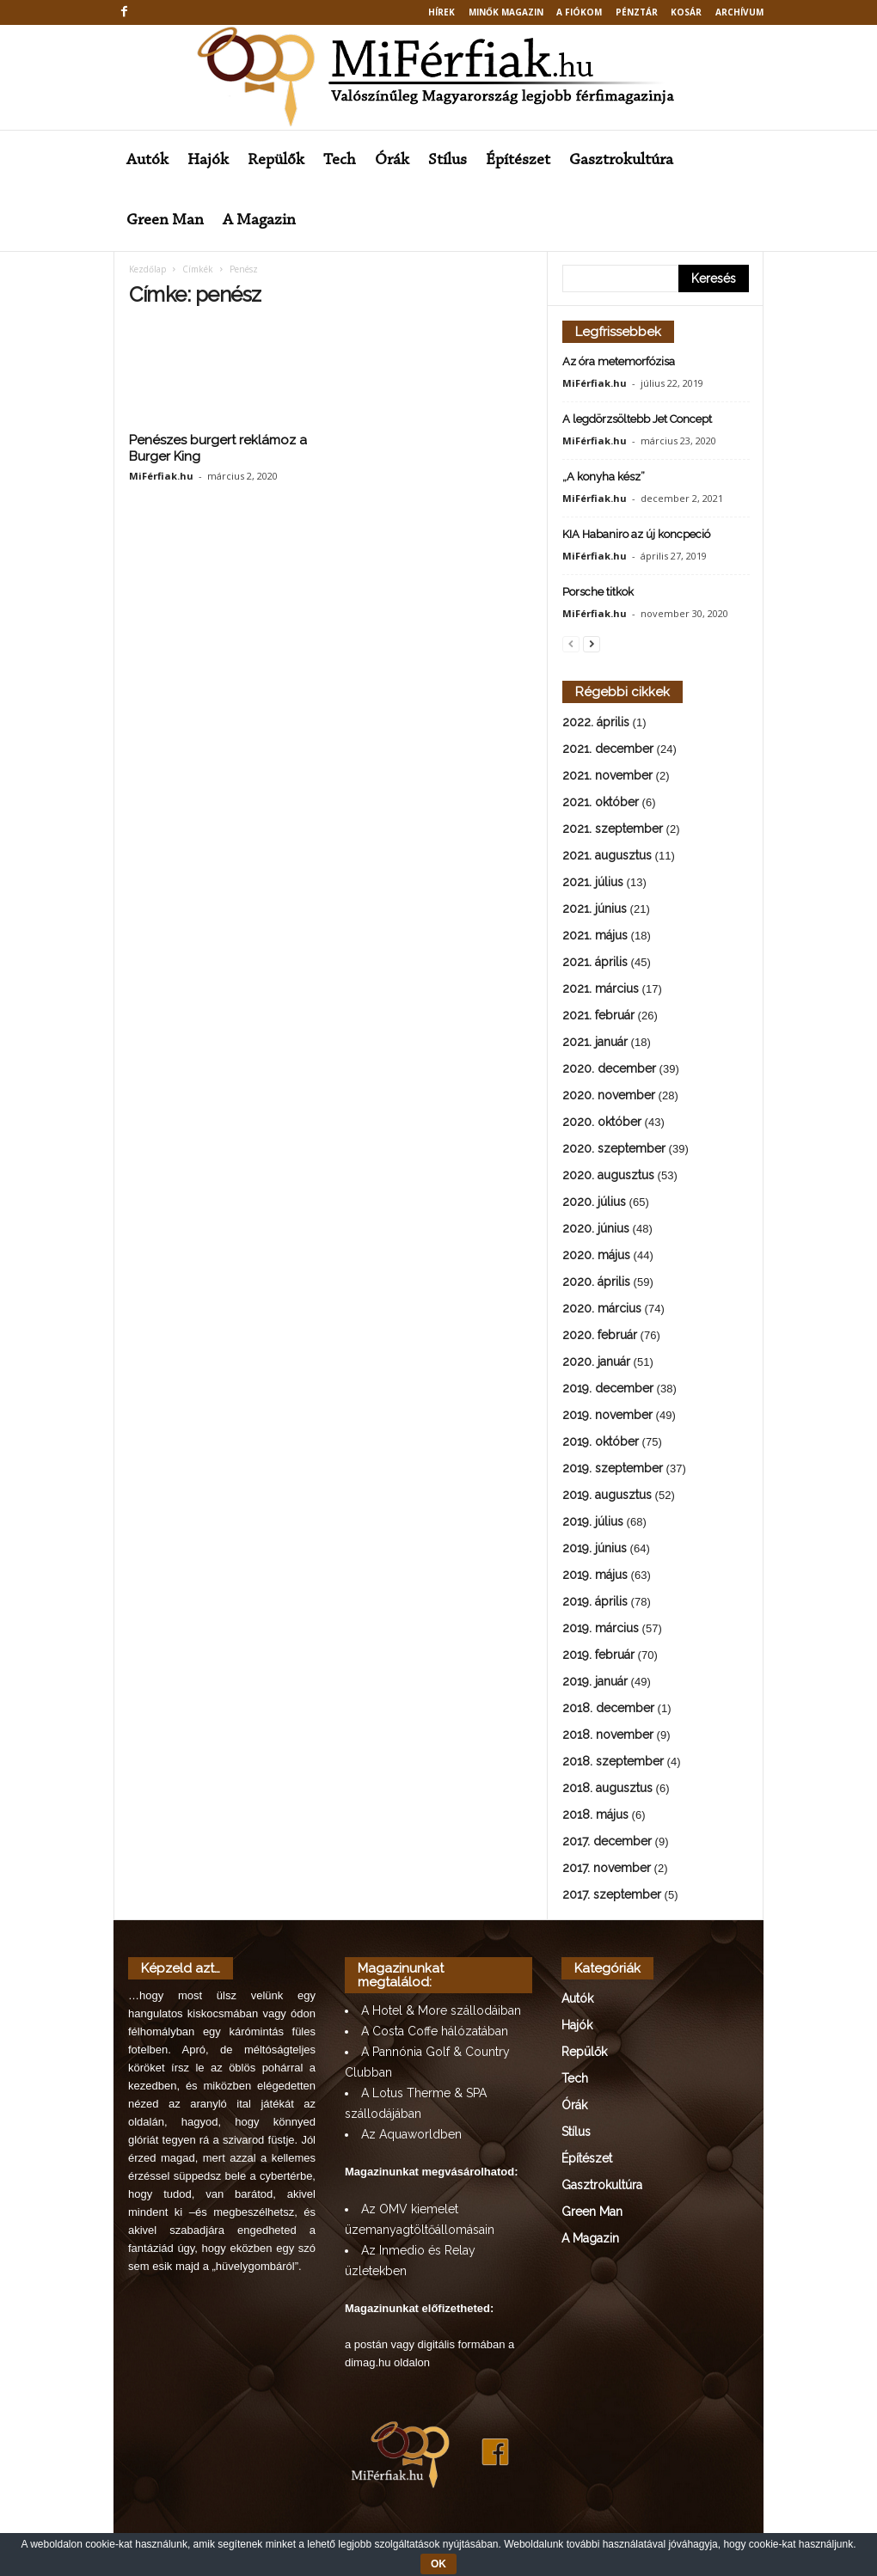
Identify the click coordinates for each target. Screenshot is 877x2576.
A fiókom (579, 12)
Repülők (276, 160)
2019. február (598, 1654)
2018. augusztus (607, 1788)
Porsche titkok (598, 591)
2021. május (595, 935)
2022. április (595, 722)
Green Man (165, 220)
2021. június (594, 908)
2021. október (600, 802)
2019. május (595, 1575)
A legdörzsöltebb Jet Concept (637, 419)
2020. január (596, 1361)
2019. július (592, 1521)
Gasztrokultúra (621, 160)
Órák (392, 160)
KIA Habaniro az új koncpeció (636, 534)
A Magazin (259, 220)
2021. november (607, 775)
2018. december (608, 1708)
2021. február (598, 1015)
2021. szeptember (612, 828)
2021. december (607, 749)
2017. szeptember (611, 1894)
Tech (339, 160)
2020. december (609, 1068)
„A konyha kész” (603, 476)
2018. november (607, 1734)
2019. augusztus (607, 1495)
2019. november (607, 1415)
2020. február (599, 1335)
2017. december (607, 1841)
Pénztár (637, 12)
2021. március (600, 988)
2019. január (595, 1681)
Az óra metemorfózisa (618, 361)
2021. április (595, 962)
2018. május (595, 1814)
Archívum (739, 12)
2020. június (595, 1228)
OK (438, 2564)
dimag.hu (367, 2362)
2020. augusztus (608, 1175)
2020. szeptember (613, 1148)
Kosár (686, 12)
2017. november (606, 1868)
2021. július (592, 882)
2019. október (600, 1441)
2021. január (595, 1042)
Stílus (447, 160)
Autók (147, 160)
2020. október (601, 1122)
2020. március (601, 1308)
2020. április (596, 1281)
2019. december (607, 1388)
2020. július (594, 1201)
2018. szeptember (613, 1761)
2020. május (596, 1255)
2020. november (608, 1095)
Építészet (518, 160)
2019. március (600, 1628)
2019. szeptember (612, 1468)
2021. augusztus (607, 855)
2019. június (594, 1548)
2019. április (595, 1601)
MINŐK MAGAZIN (506, 12)
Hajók (208, 160)
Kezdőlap (147, 269)
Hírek (441, 12)
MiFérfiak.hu (161, 475)
